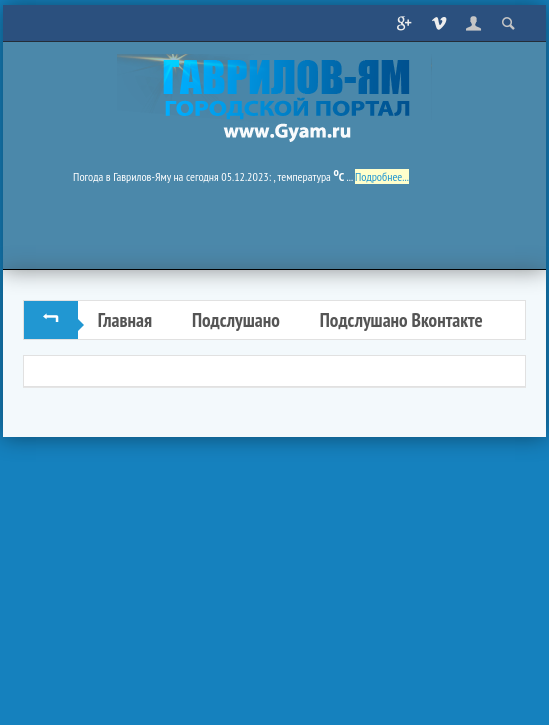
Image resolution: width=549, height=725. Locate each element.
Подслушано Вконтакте (401, 319)
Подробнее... (382, 176)
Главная (125, 319)
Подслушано (236, 319)
